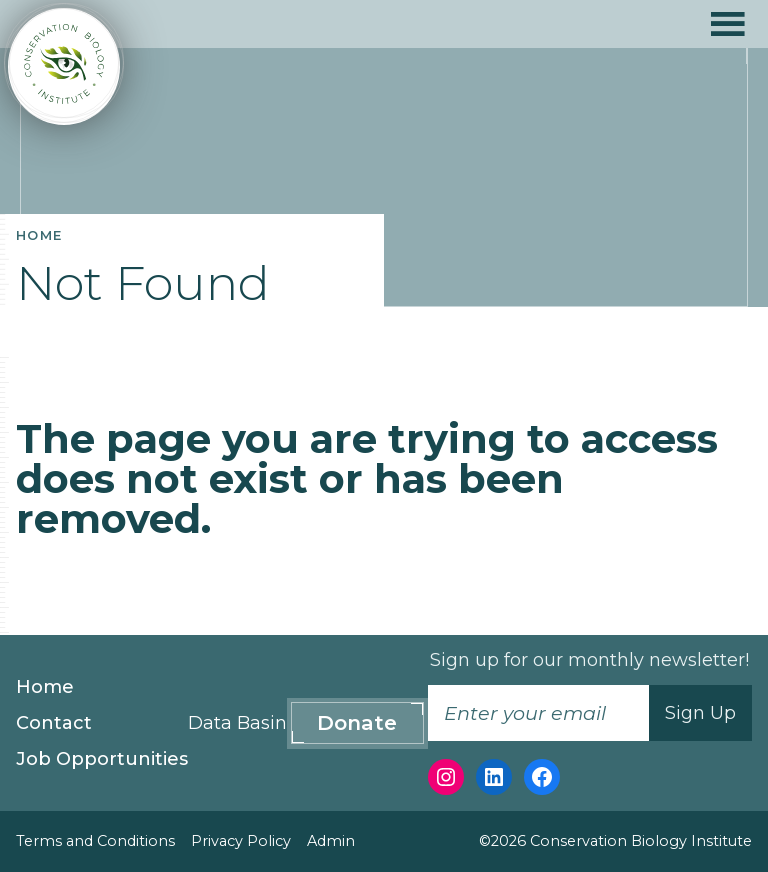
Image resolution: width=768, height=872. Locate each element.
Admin (331, 841)
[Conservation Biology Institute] (64, 66)
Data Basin (237, 723)
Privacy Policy (241, 841)
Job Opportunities (102, 759)
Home (45, 687)
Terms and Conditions (95, 841)
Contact (54, 723)
